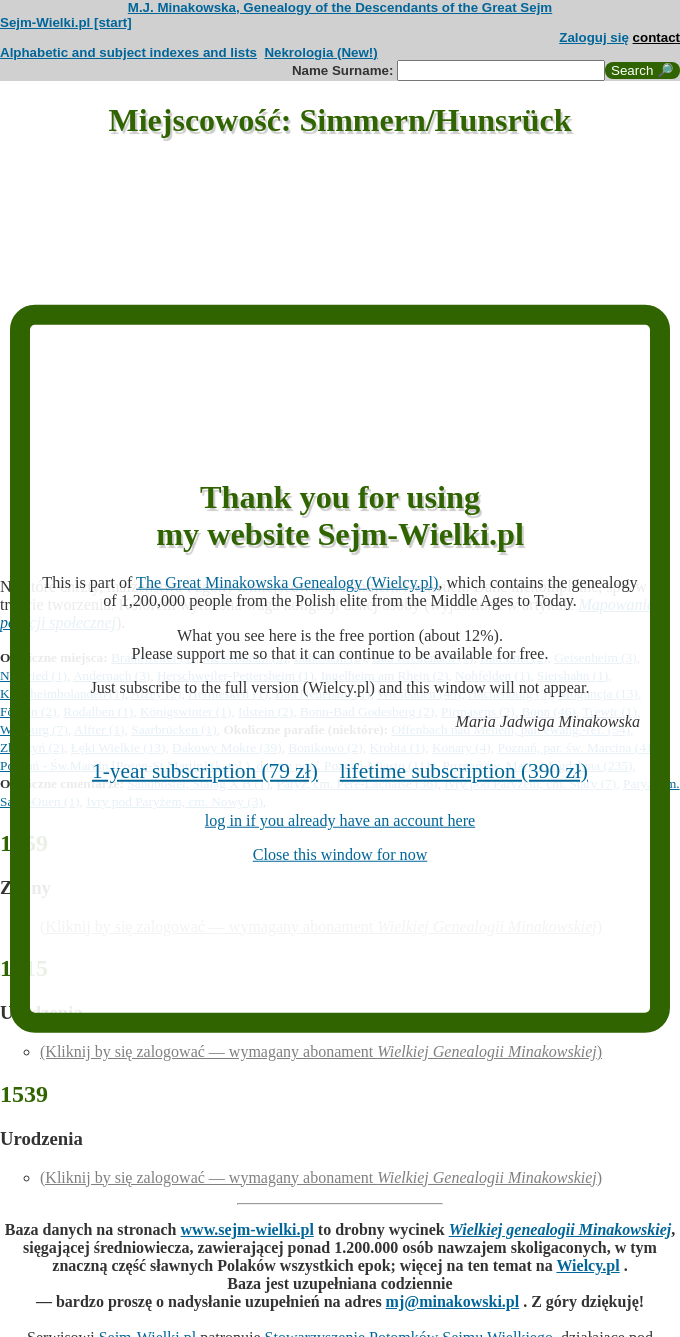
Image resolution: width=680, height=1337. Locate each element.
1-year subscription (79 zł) (205, 771)
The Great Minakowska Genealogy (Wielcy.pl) (287, 582)
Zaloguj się (594, 37)
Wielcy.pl (587, 1265)
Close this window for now (340, 854)
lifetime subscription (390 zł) (464, 771)
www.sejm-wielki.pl (247, 1229)
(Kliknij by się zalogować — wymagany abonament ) (321, 1051)
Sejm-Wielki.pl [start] (66, 22)
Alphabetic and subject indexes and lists (128, 52)
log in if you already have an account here (340, 820)
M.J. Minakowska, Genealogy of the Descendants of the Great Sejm (340, 7)
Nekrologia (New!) (320, 52)
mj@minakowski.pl (453, 1301)
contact (656, 37)
